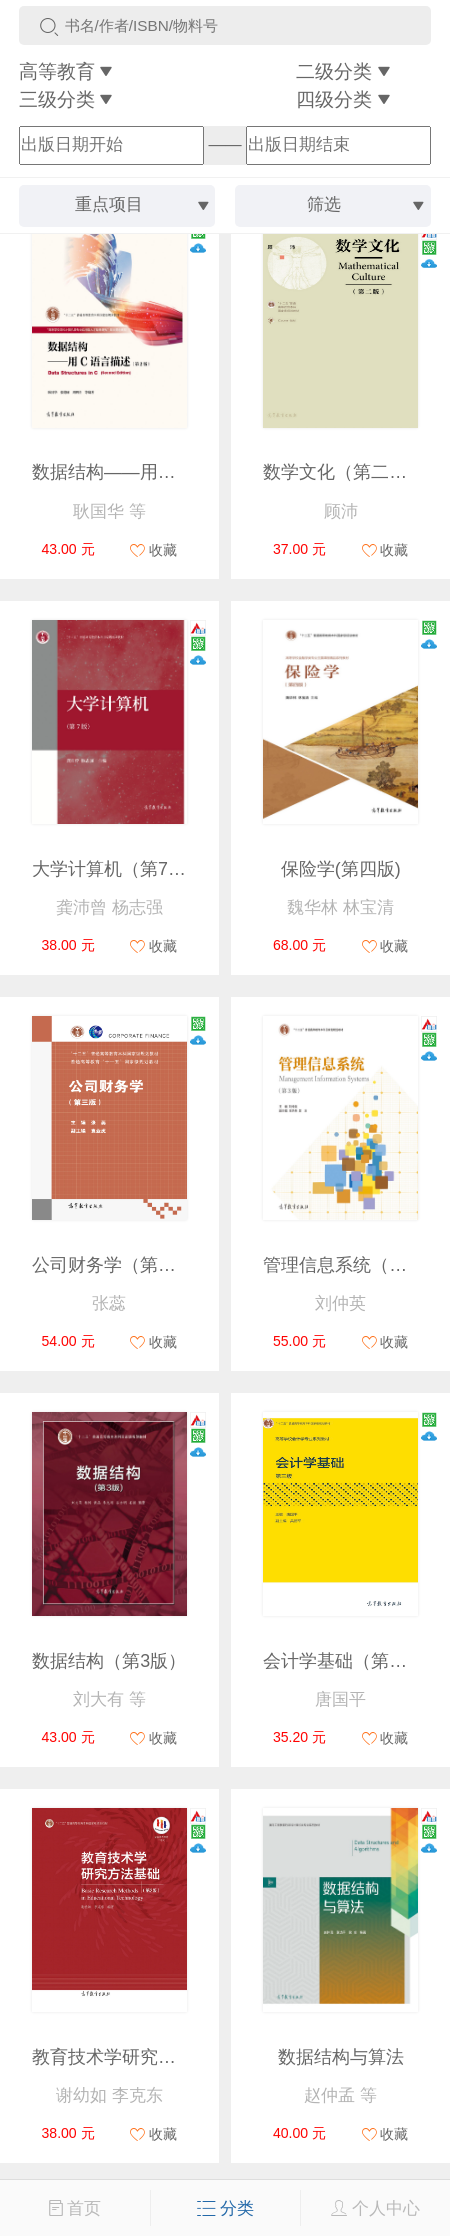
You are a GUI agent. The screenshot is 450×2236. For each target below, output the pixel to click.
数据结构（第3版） (109, 1661)
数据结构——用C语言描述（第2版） (178, 472)
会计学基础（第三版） (353, 1661)
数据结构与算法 (341, 2057)
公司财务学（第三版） (122, 1265)
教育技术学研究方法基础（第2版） (172, 2057)
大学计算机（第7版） (118, 869)
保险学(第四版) (341, 869)
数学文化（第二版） (344, 472)
